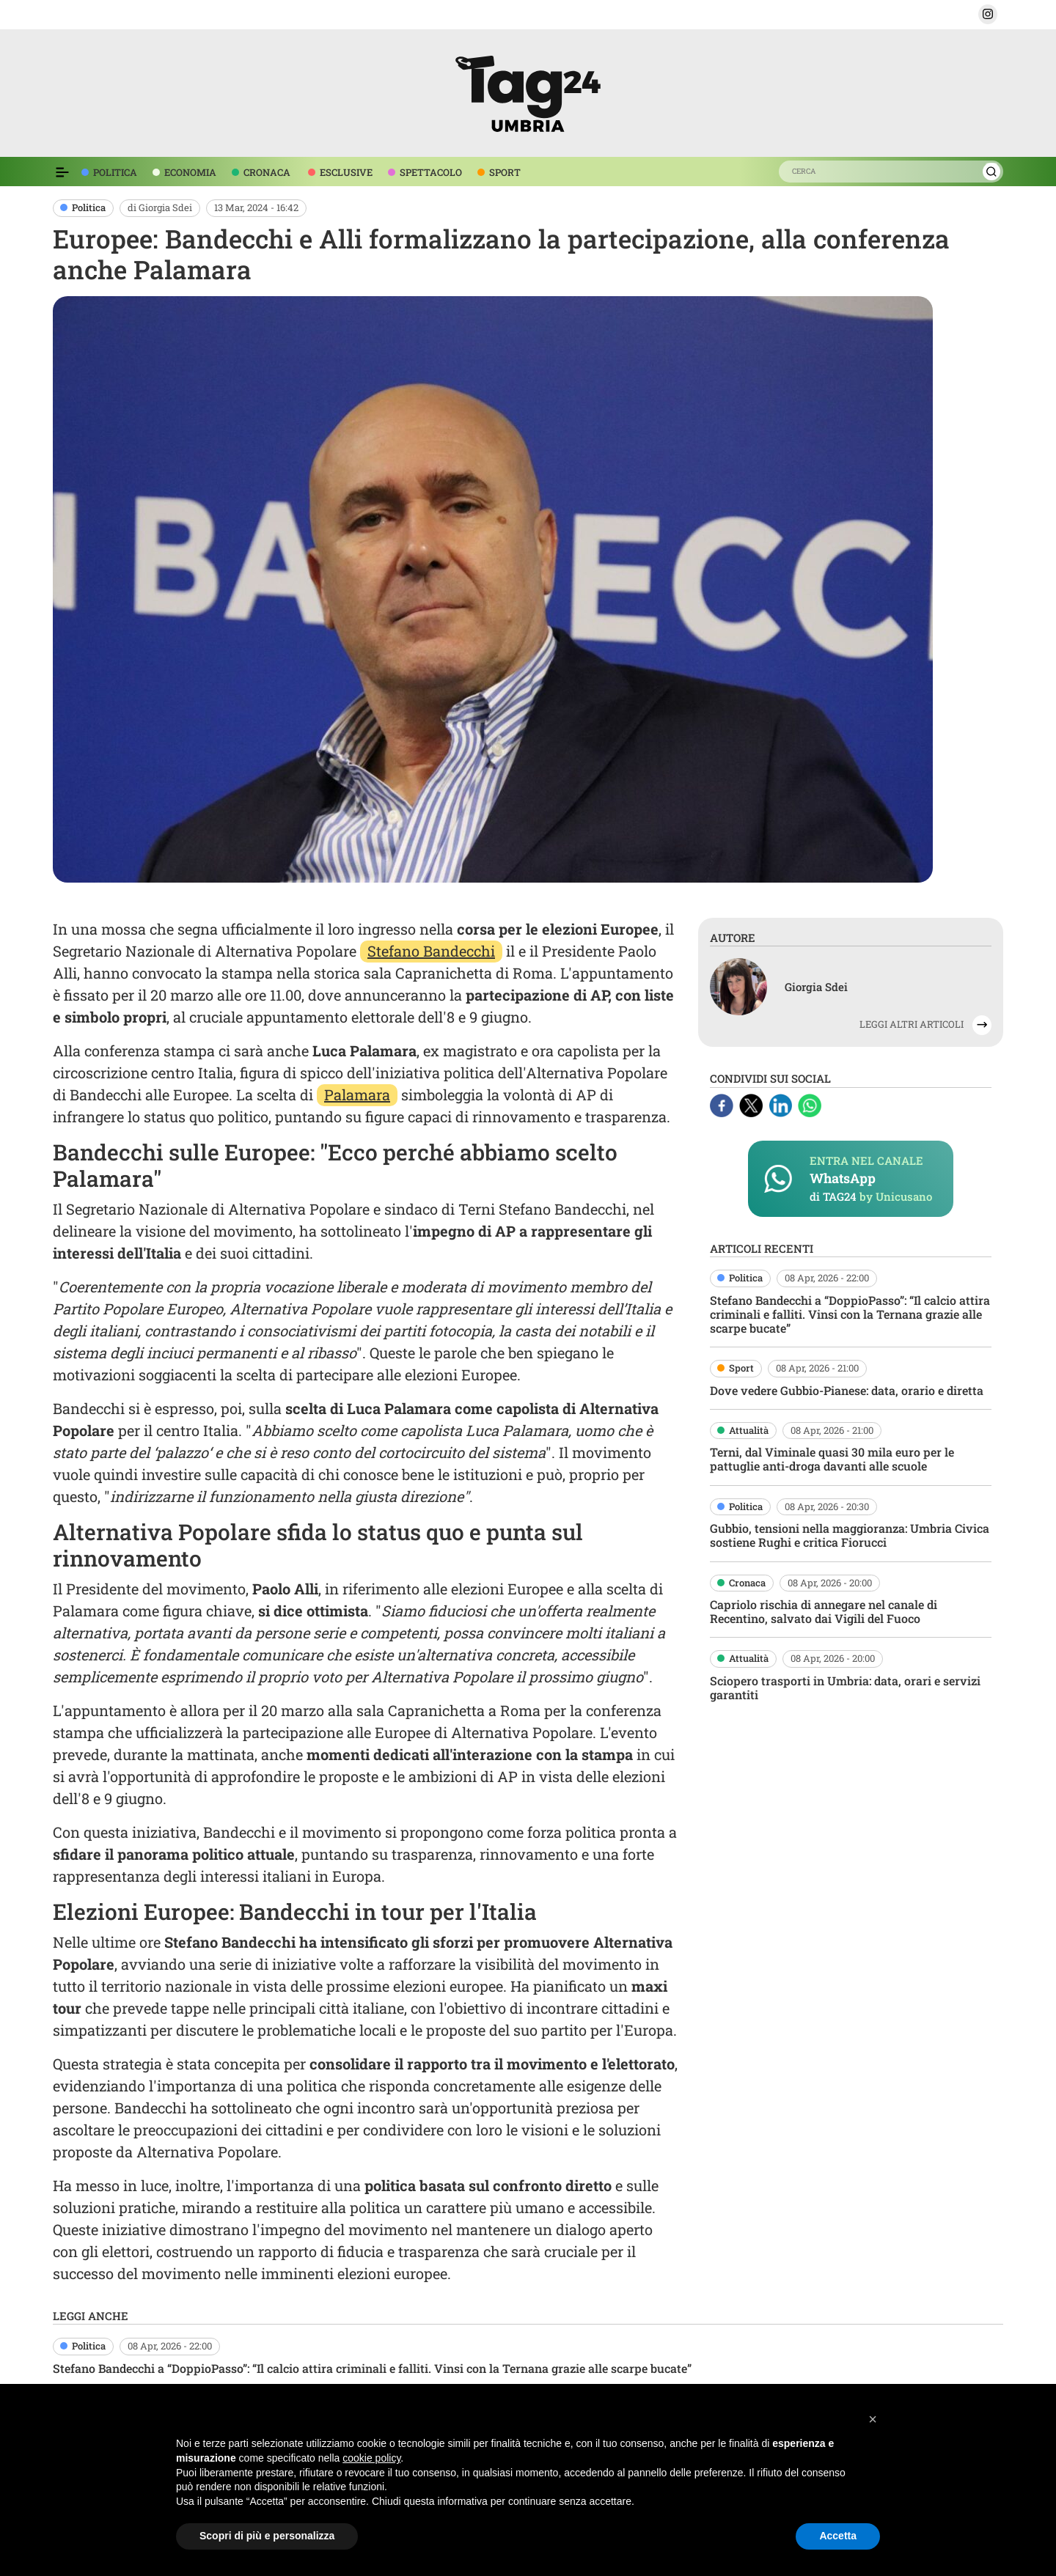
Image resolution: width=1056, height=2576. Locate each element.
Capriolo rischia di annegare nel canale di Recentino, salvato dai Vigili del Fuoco (823, 1611)
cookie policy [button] (371, 2458)
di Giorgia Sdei (160, 207)
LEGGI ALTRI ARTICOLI (911, 1024)
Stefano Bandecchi (431, 950)
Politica (89, 207)
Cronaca (747, 1582)
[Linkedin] (782, 1103)
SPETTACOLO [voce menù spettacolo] (431, 172)
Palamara (357, 1094)
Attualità (749, 1430)
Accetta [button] (838, 2536)
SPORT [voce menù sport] (505, 172)
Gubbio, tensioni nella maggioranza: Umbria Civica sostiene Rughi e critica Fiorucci (849, 1535)
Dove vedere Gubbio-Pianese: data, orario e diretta (846, 1390)
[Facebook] (723, 1103)
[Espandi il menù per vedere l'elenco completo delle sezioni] (62, 172)
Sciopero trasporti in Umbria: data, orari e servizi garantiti (845, 1687)
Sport (741, 1368)
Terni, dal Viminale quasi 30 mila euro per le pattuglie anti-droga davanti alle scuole (832, 1458)
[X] (752, 1103)
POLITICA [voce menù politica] (115, 172)
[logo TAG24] (528, 91)
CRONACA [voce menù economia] (266, 172)
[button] (987, 14)
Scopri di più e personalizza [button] (266, 2536)
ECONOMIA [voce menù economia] (190, 172)
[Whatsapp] (809, 1103)
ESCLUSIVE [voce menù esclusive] (346, 172)
